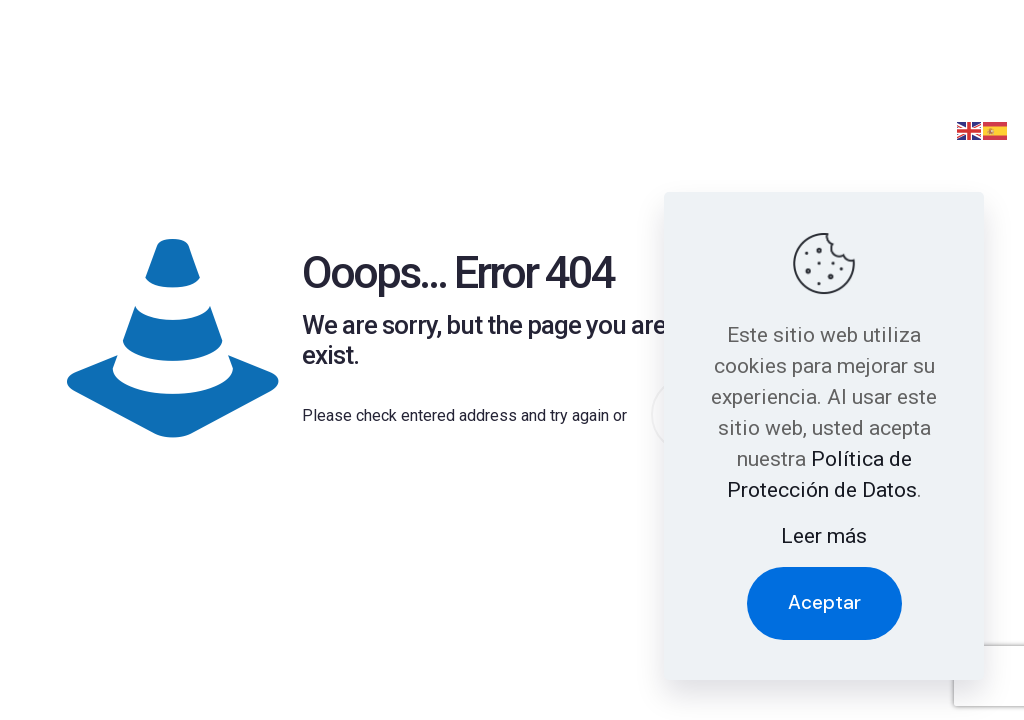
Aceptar (824, 602)
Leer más (824, 536)
